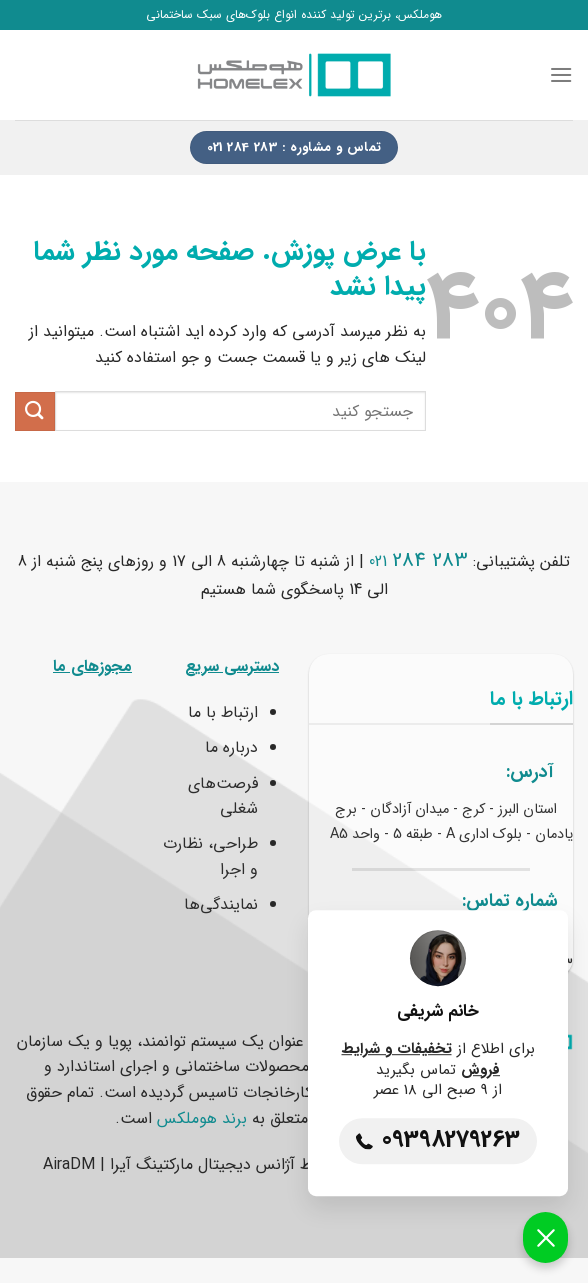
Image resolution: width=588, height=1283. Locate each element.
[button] (545, 1237)
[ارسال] (35, 411)
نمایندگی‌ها (221, 904)
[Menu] (561, 74)
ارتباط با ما (223, 712)
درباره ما (231, 747)
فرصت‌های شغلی (223, 796)
